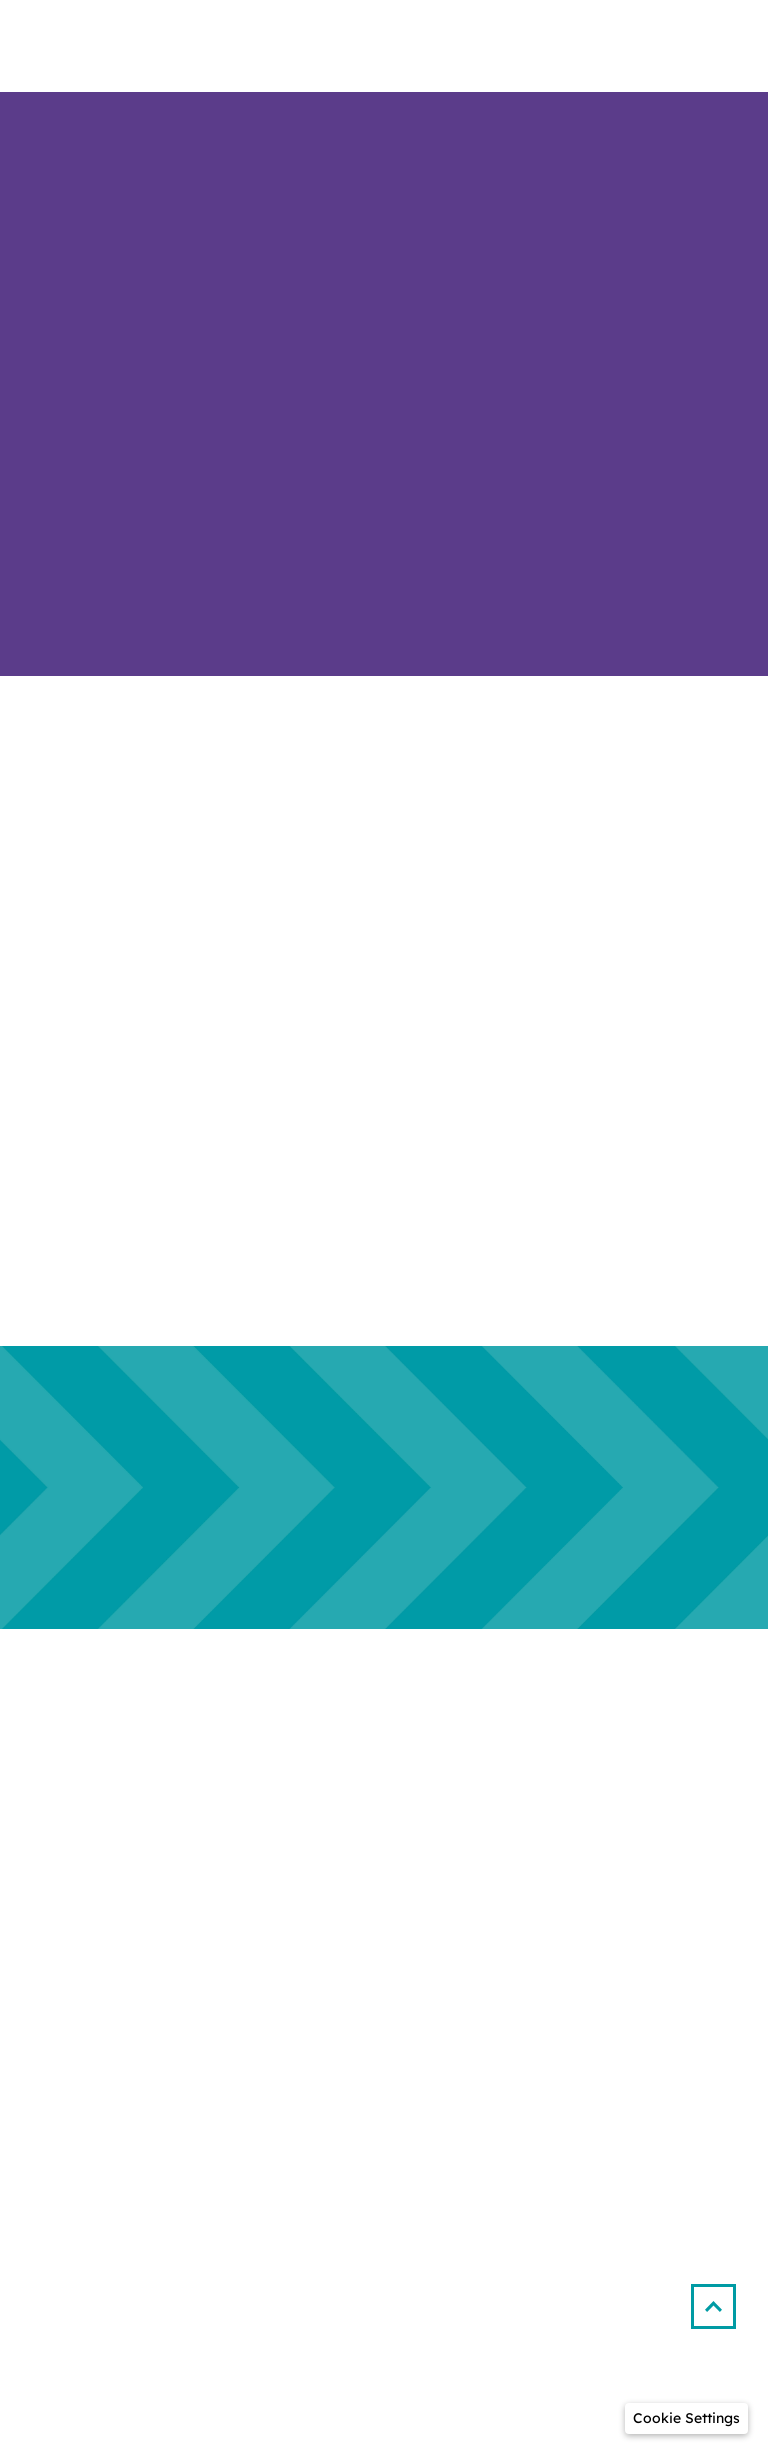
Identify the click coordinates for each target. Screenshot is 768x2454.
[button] (721, 2298)
